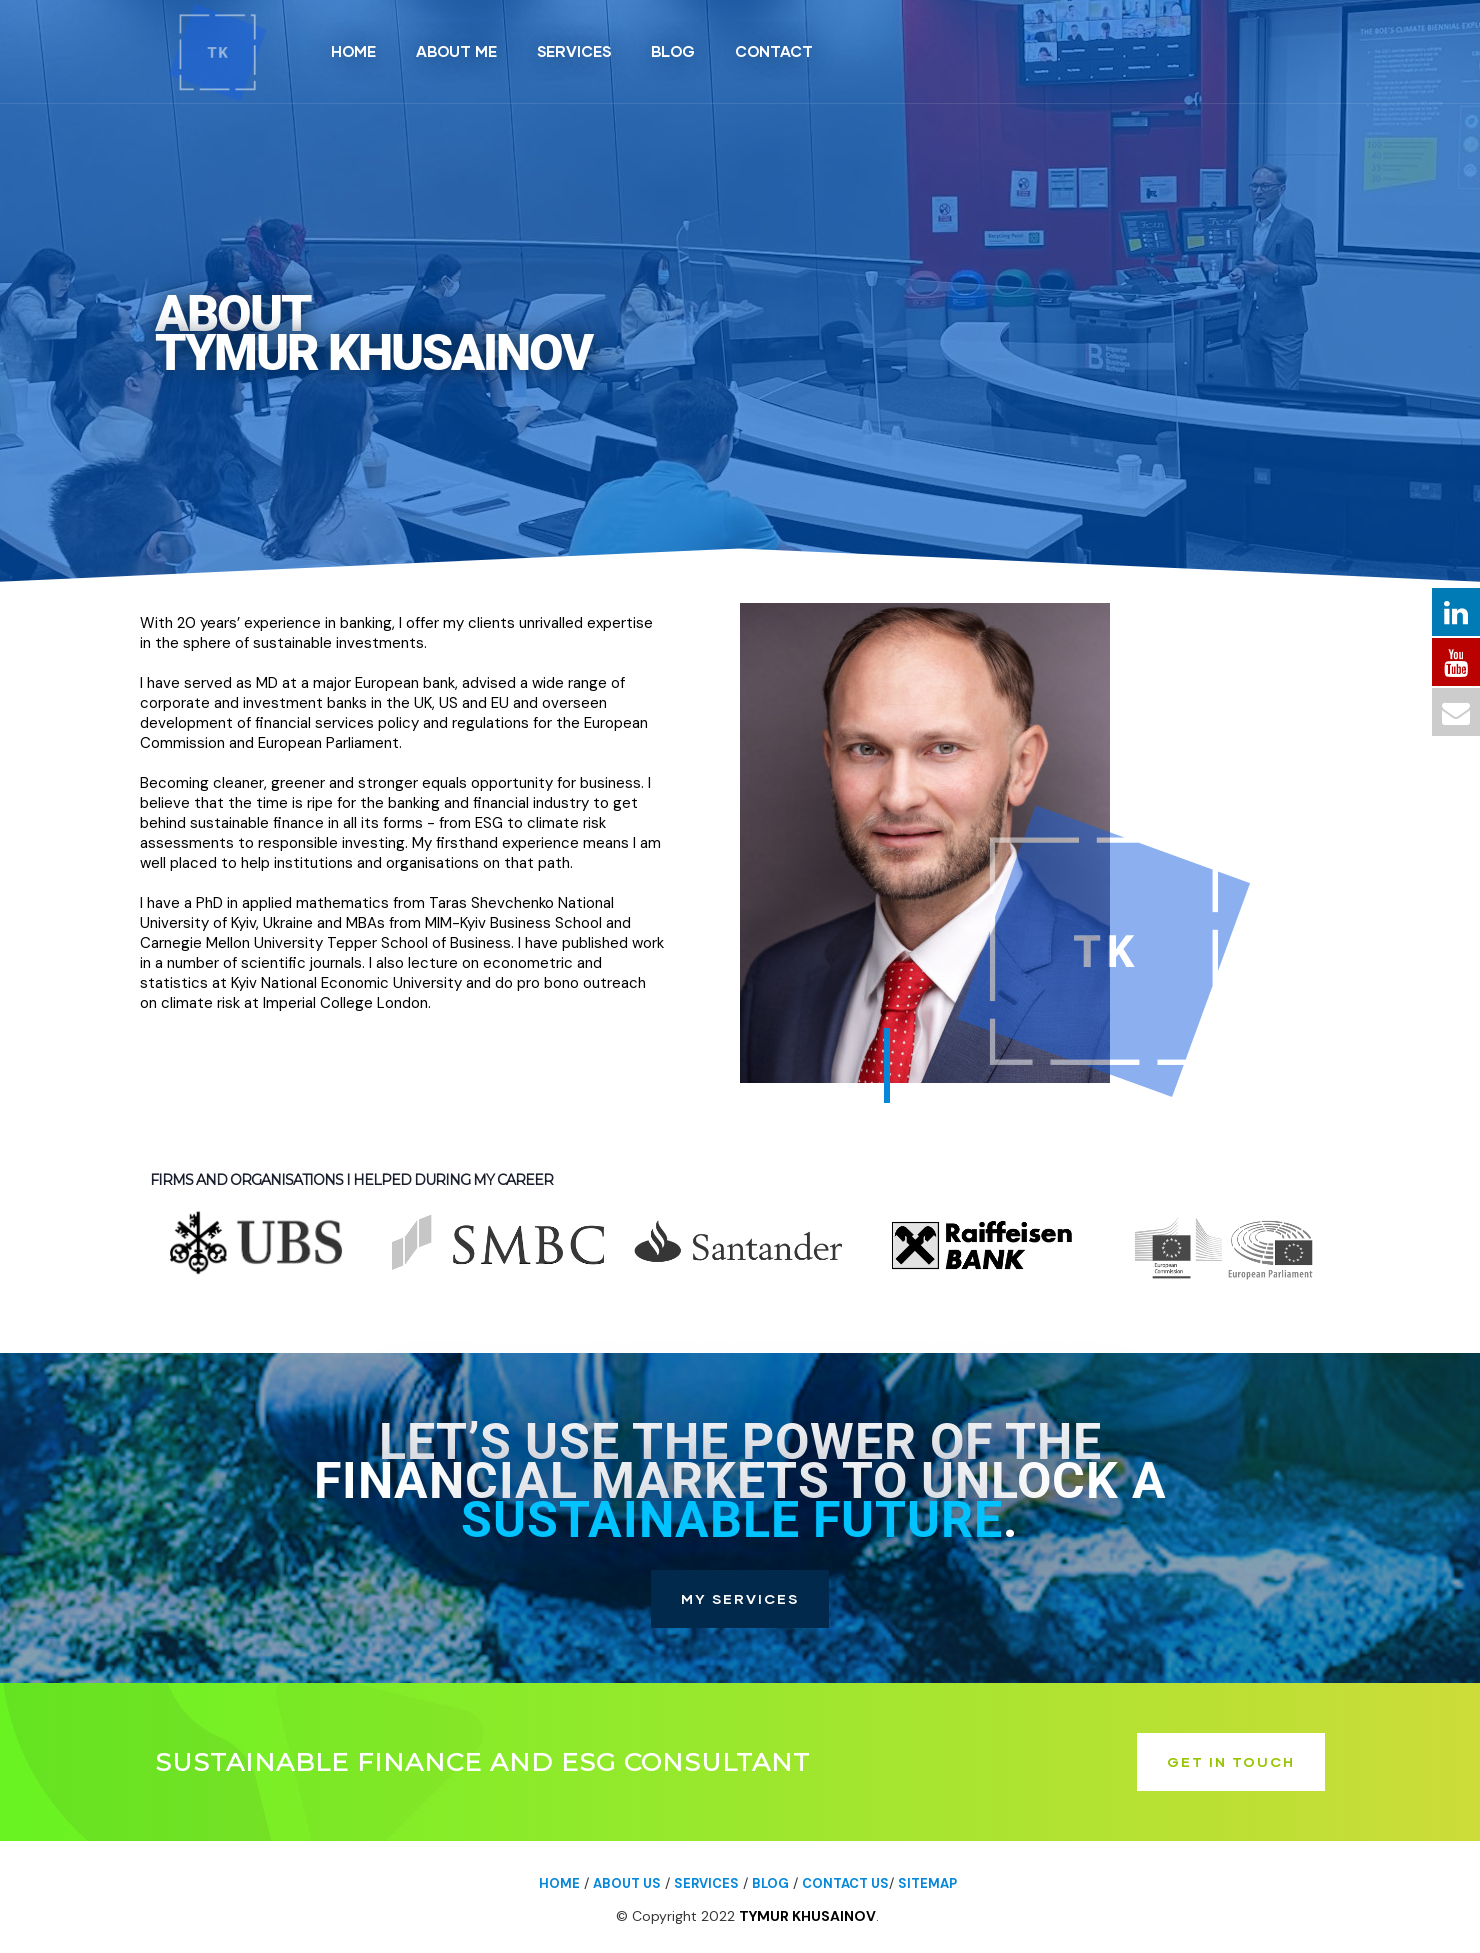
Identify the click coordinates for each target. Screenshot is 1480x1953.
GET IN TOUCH (1231, 1761)
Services (706, 1883)
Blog (770, 1883)
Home (559, 1883)
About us (627, 1883)
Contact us (845, 1883)
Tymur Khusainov (807, 1916)
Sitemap (927, 1883)
